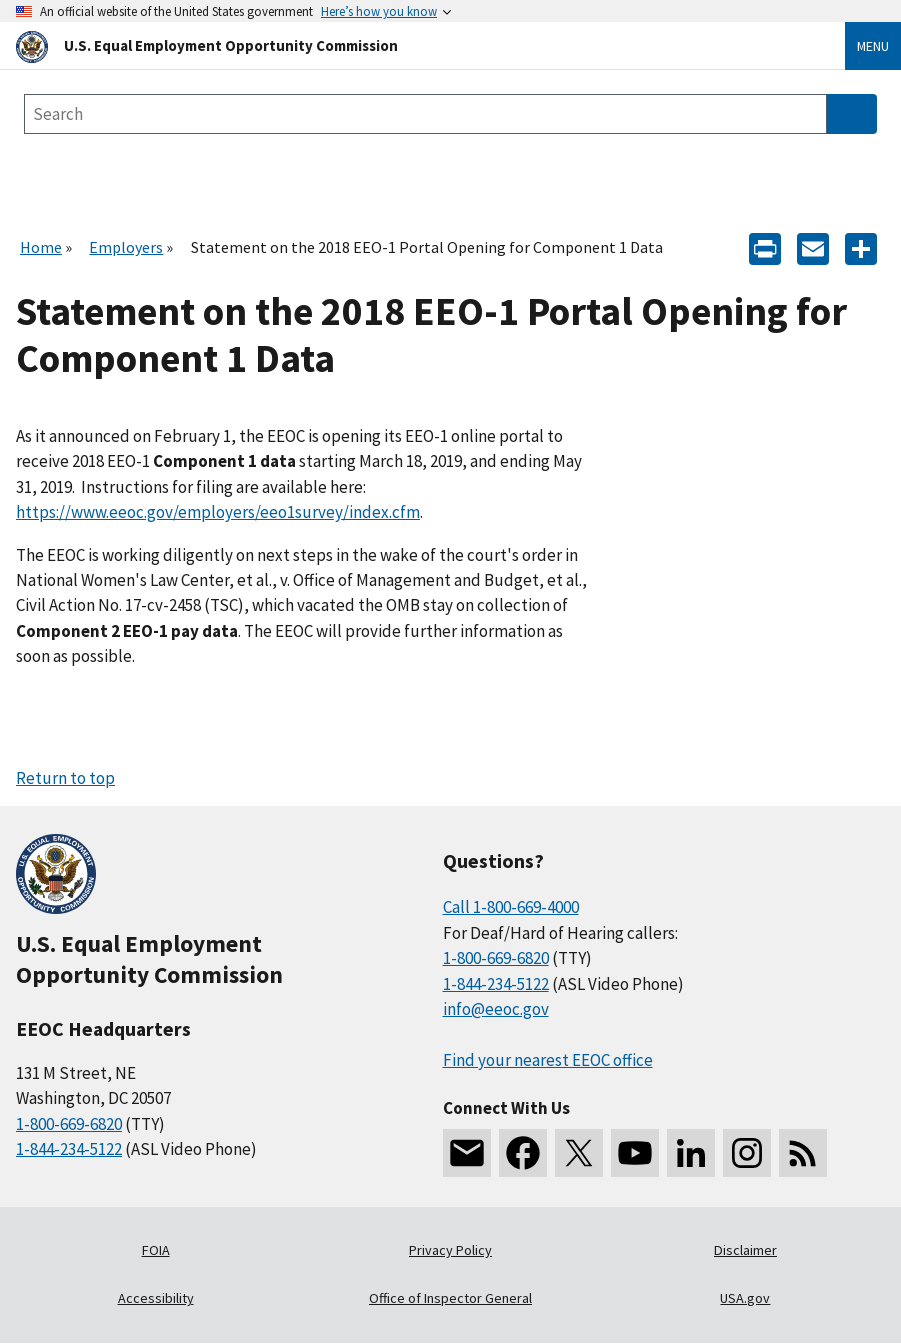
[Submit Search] (852, 114)
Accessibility (156, 1298)
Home (41, 247)
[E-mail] (813, 247)
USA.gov (745, 1298)
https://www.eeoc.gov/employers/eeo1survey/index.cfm (218, 512)
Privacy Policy (450, 1250)
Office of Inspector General (450, 1298)
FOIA (156, 1250)
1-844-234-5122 (69, 1149)
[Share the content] (861, 247)
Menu (873, 46)
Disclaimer (745, 1250)
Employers (126, 247)
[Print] (765, 247)
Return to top (65, 778)
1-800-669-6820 (69, 1124)
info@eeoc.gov (496, 1009)
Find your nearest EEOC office (548, 1060)
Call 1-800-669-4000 (511, 907)
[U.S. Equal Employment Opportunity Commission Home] (406, 45)
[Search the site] (425, 114)
